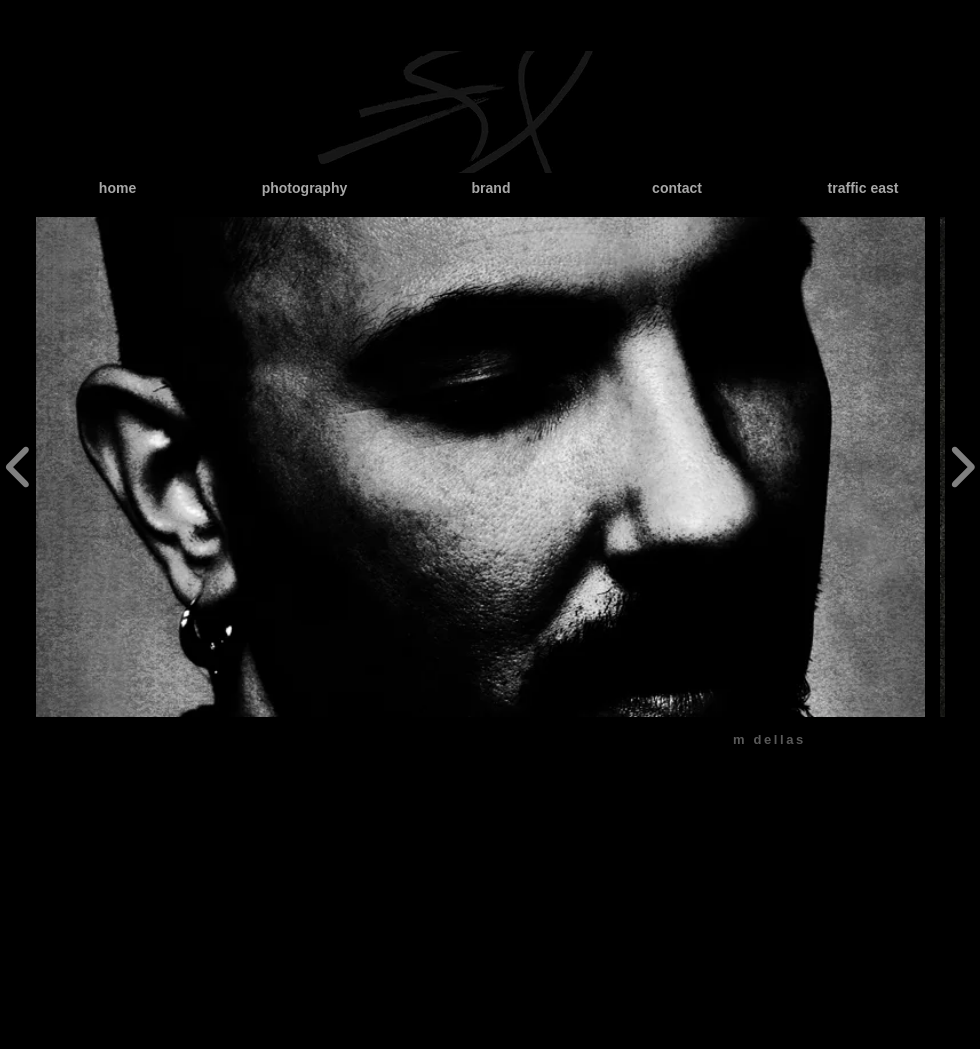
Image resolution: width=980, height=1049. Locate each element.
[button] (480, 467)
